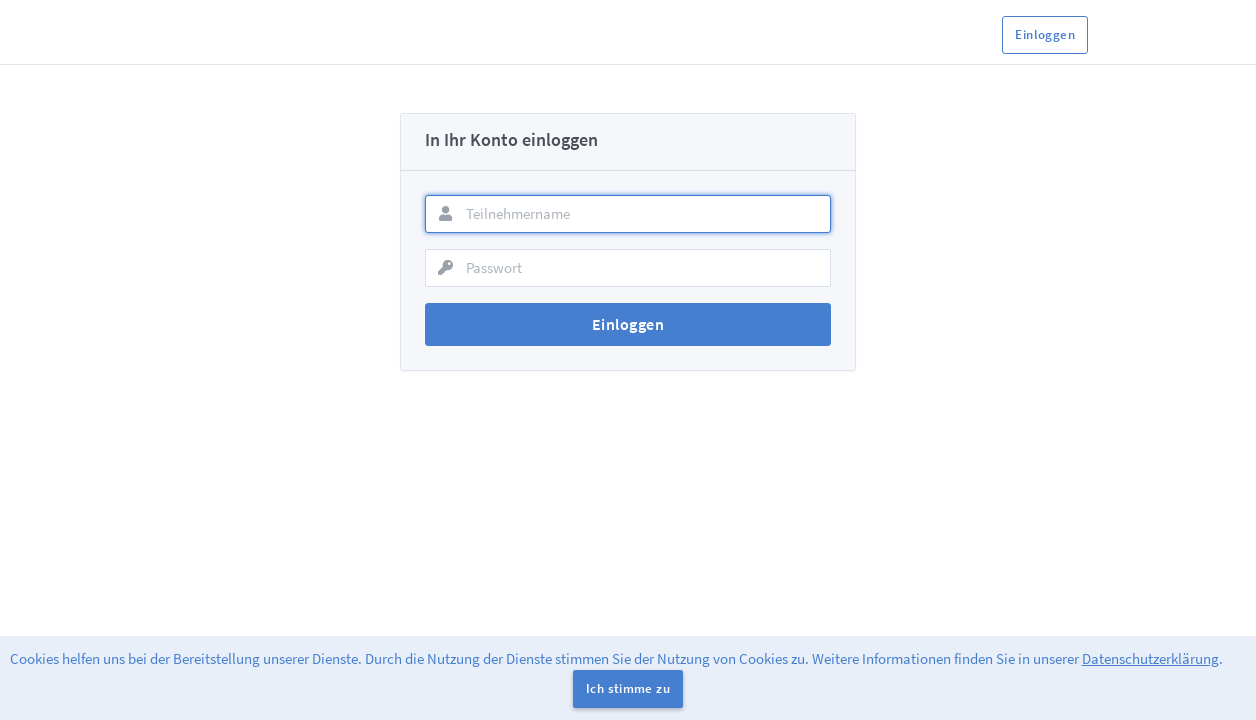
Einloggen (1045, 34)
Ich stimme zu (628, 688)
